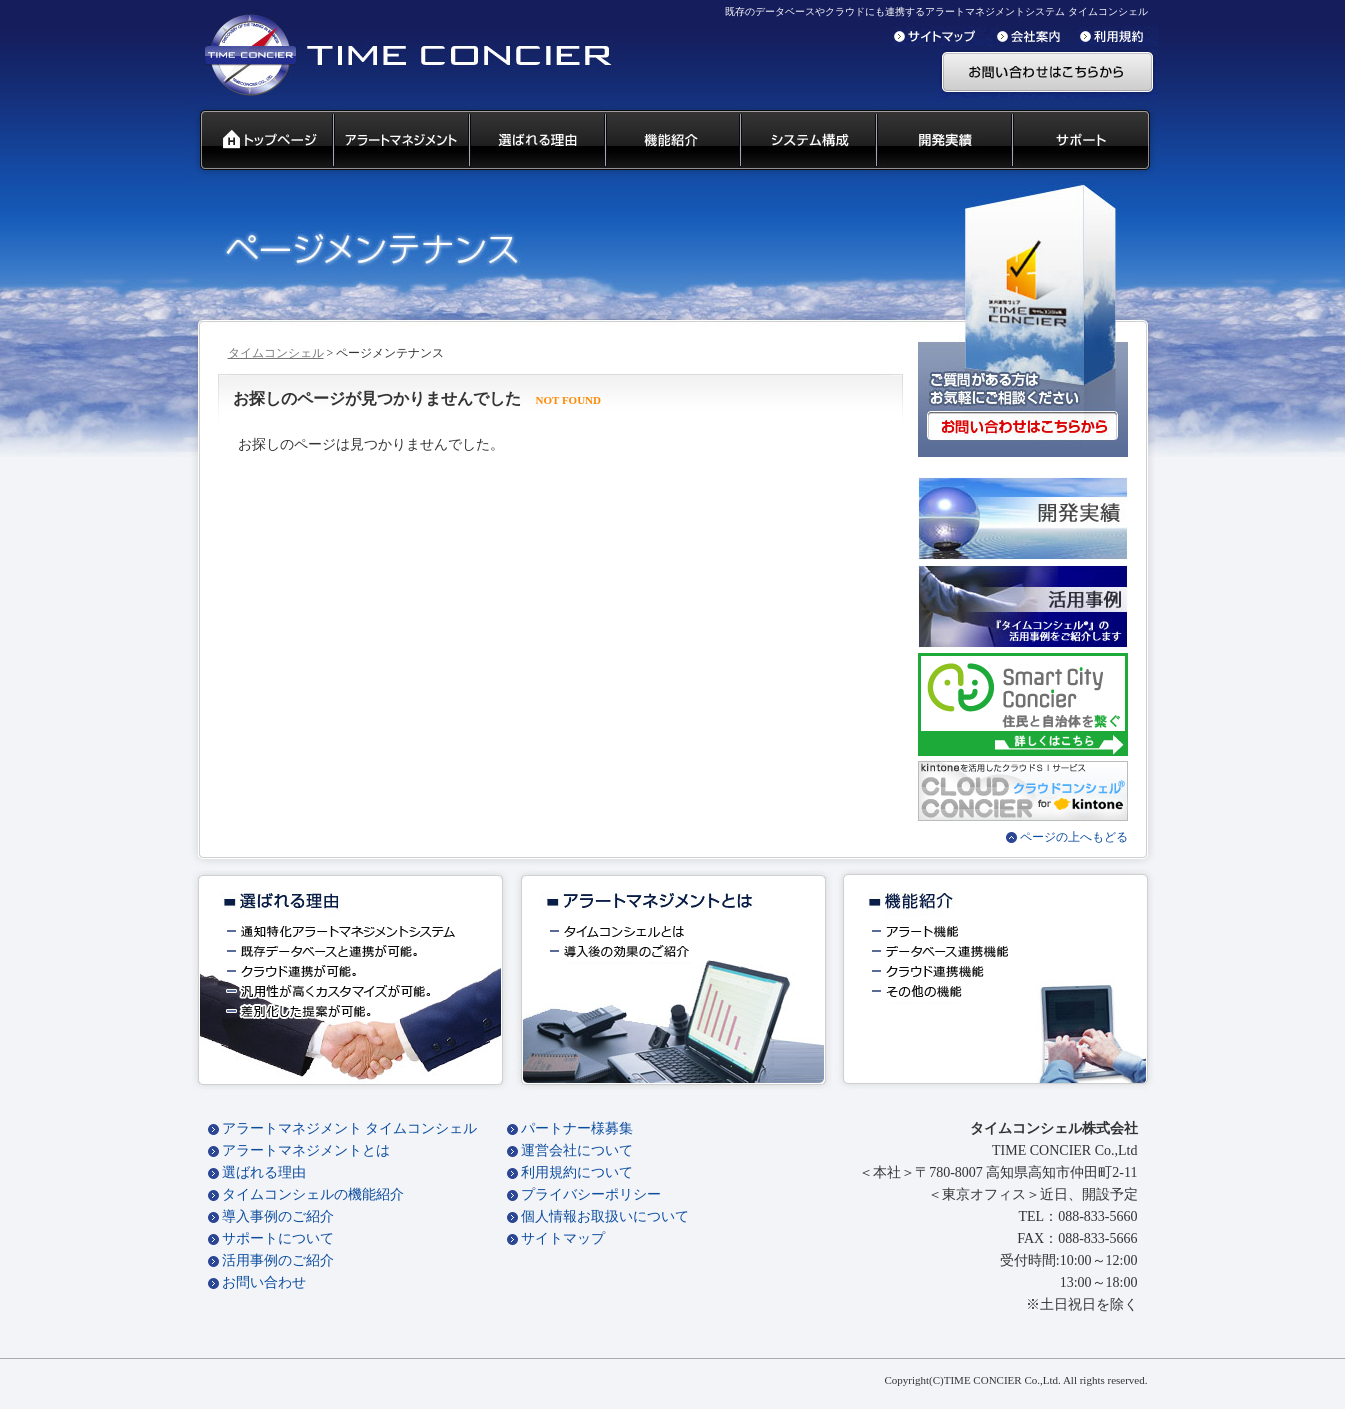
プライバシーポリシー (591, 1194)
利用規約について (577, 1172)
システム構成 (807, 141)
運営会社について (577, 1150)
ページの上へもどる (1074, 837)
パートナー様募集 (577, 1128)
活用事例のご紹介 (278, 1260)
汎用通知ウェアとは (400, 141)
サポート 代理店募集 (1085, 141)
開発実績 (943, 141)
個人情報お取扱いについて (605, 1216)
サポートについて (278, 1238)
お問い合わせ (264, 1282)
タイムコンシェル (276, 353)
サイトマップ (563, 1238)
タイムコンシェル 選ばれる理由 (536, 141)
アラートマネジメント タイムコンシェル (350, 1128)
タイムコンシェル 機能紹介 (671, 141)
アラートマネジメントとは (306, 1150)
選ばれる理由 (264, 1172)
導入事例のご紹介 (278, 1216)
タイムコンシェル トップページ (258, 141)
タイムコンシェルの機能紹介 (313, 1194)
